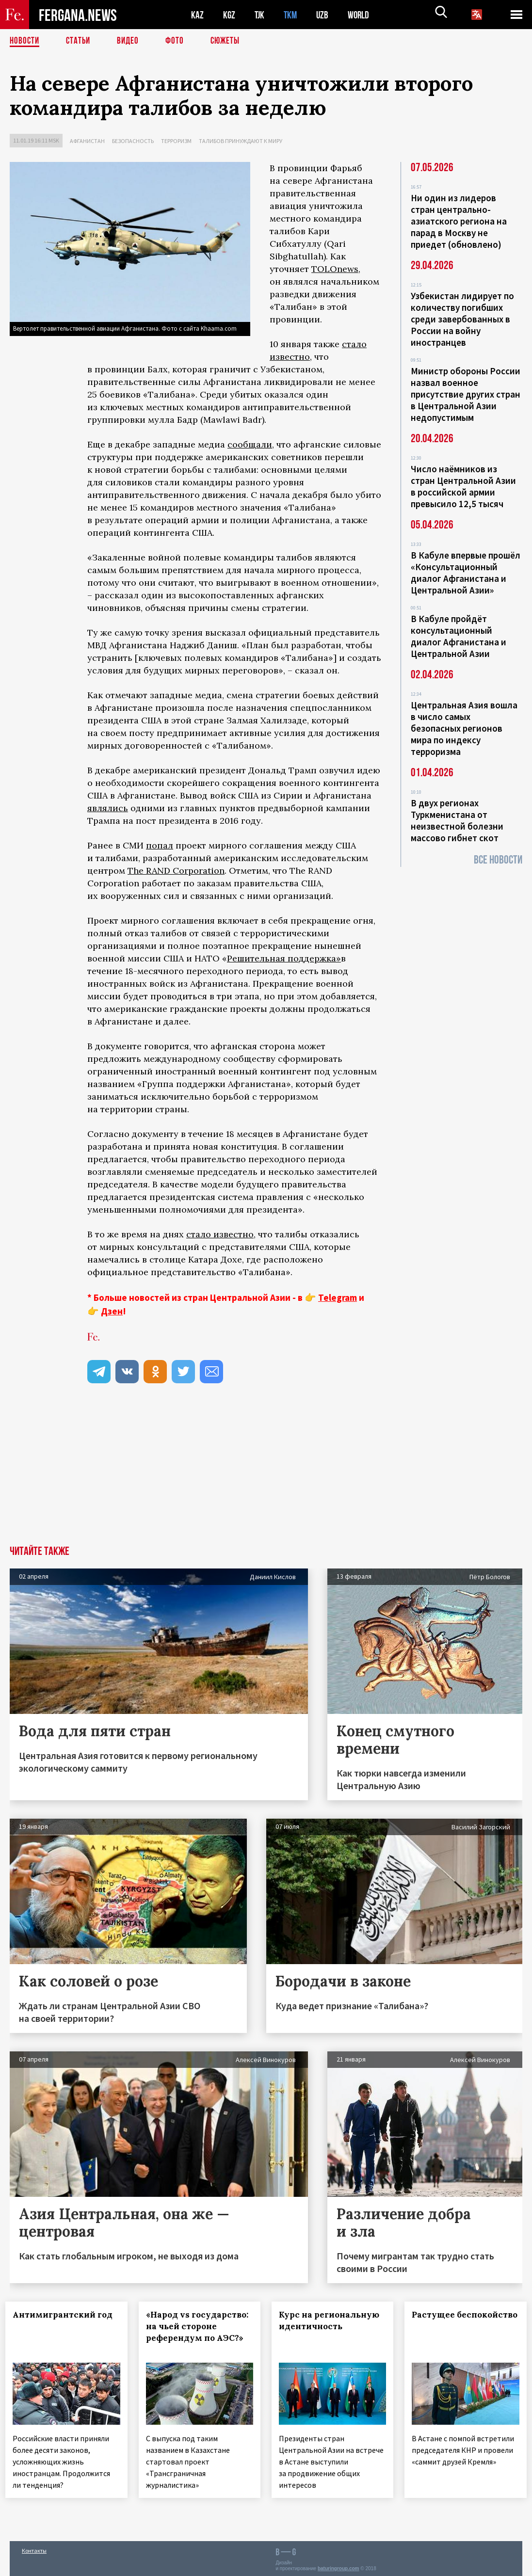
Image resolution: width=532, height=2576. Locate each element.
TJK (260, 15)
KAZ (197, 15)
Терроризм (176, 140)
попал (159, 845)
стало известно (220, 1234)
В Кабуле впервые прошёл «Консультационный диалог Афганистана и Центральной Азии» (465, 572)
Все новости (498, 860)
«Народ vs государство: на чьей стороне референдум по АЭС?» (198, 2332)
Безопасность (133, 140)
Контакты (34, 2547)
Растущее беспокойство (446, 2320)
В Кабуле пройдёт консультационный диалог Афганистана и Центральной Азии (458, 636)
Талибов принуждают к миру (240, 140)
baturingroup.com (338, 2565)
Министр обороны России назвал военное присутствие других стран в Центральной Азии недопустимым (465, 394)
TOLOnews (334, 268)
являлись (107, 808)
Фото (178, 41)
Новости (25, 41)
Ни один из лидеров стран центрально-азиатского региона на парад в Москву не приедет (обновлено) (459, 221)
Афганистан (87, 140)
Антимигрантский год (58, 2320)
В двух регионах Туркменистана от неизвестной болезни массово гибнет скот (457, 820)
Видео (131, 41)
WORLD (362, 15)
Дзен (112, 1311)
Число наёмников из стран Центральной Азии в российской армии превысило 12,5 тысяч (463, 486)
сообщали (249, 444)
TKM (292, 15)
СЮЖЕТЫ (230, 41)
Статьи (80, 41)
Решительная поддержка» (284, 958)
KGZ (229, 15)
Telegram (337, 1297)
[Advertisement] (266, 1473)
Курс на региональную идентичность (322, 2326)
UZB (325, 15)
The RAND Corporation (176, 870)
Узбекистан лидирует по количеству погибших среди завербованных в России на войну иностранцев (462, 319)
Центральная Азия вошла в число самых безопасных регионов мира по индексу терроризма (464, 728)
